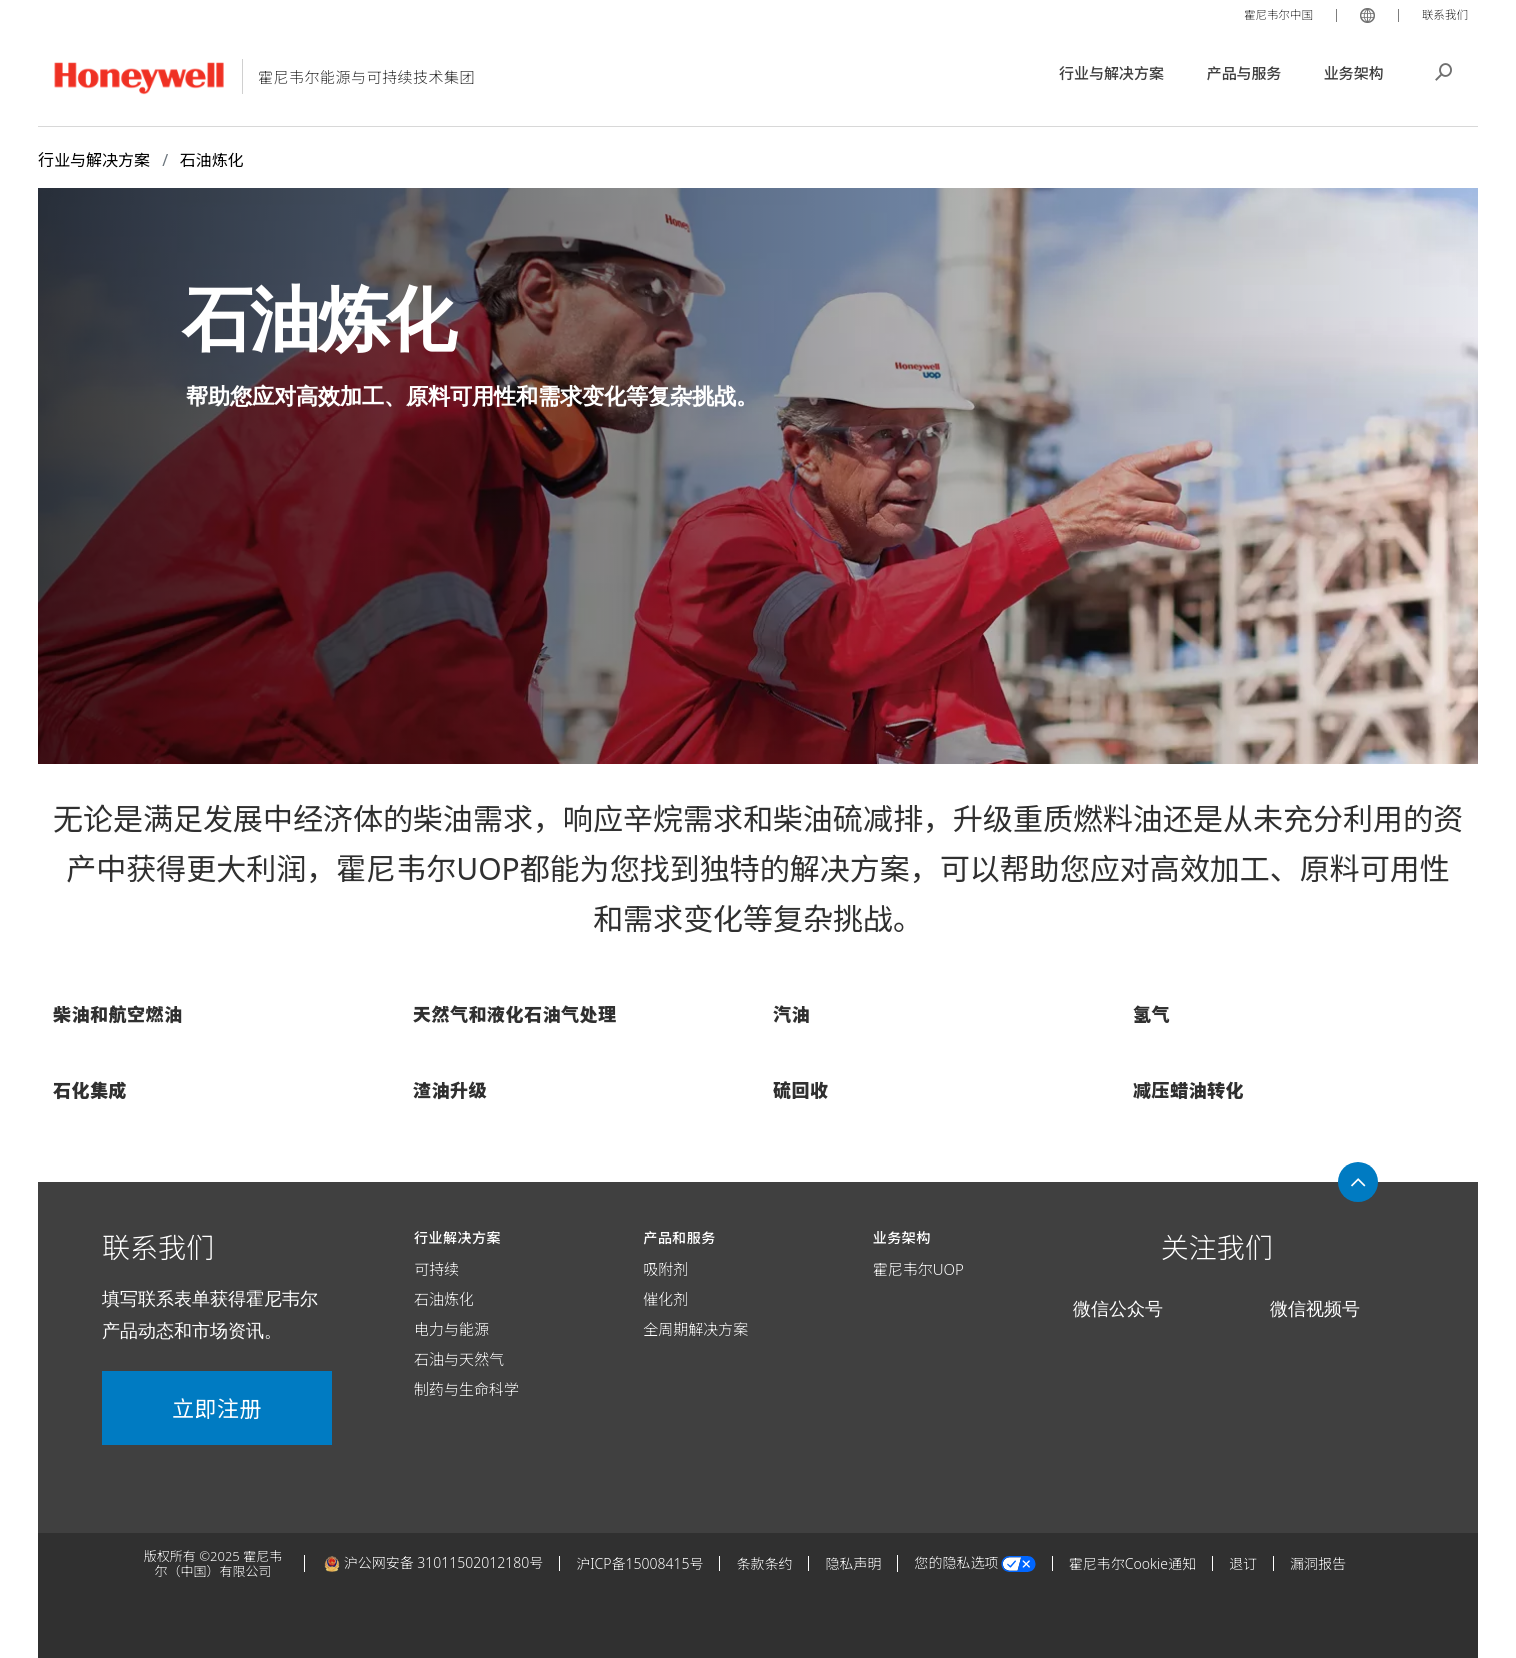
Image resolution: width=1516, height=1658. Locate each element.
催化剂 (665, 1299)
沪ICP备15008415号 (639, 1563)
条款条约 (764, 1563)
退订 (1243, 1563)
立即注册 (217, 1408)
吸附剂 (665, 1269)
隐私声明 (853, 1563)
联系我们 (1442, 14)
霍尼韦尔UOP (918, 1269)
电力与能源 (451, 1329)
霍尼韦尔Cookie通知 (1132, 1563)
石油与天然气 (459, 1359)
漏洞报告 (1318, 1563)
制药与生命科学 (466, 1389)
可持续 (436, 1269)
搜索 (1444, 70)
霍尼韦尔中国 (1268, 14)
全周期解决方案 (695, 1329)
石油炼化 (444, 1299)
